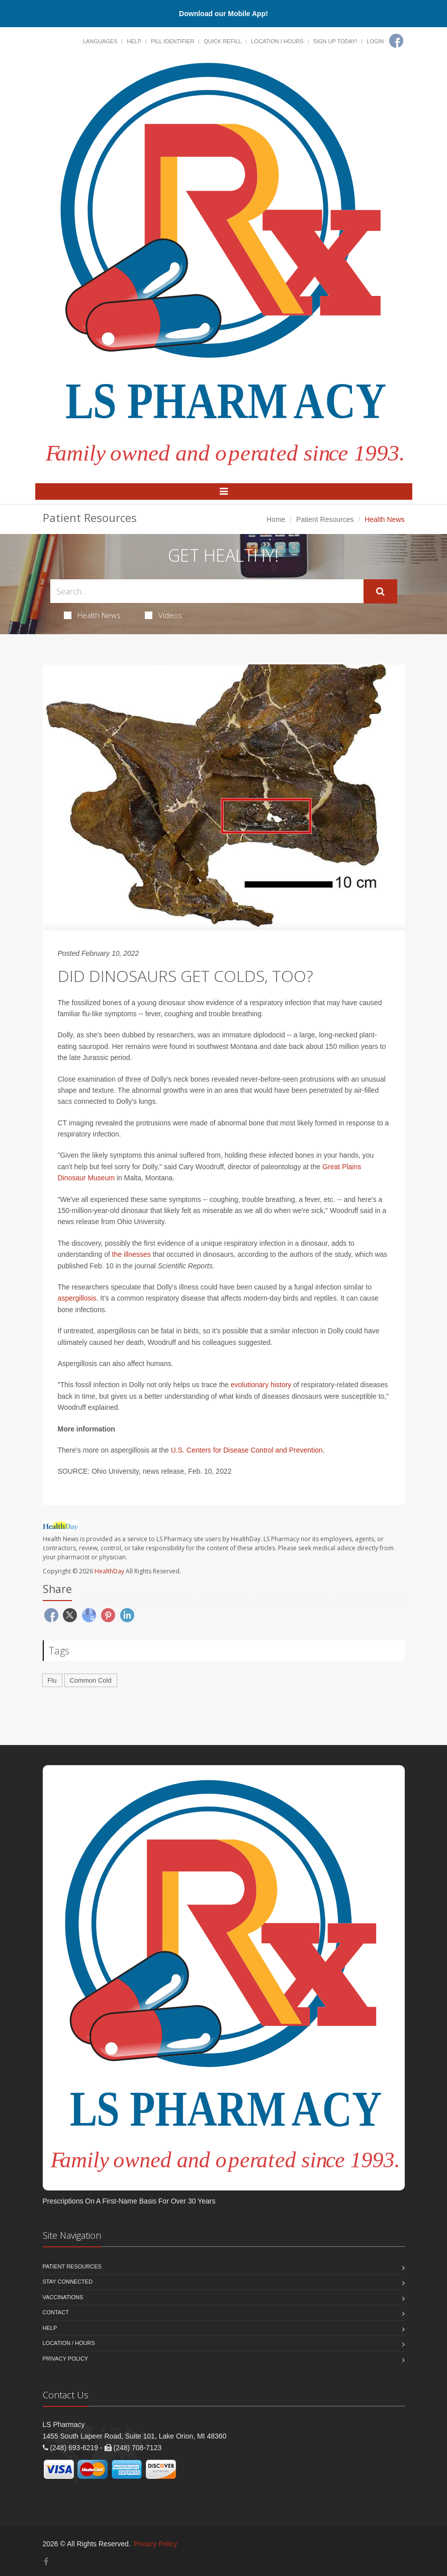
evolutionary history (261, 1385)
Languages (100, 41)
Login (375, 41)
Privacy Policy (65, 2359)
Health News (92, 615)
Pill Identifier (172, 41)
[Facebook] (396, 41)
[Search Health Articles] (207, 591)
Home (275, 519)
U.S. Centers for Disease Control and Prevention (247, 1450)
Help (134, 41)
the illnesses (131, 1254)
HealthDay (109, 1571)
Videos (163, 615)
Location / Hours (277, 41)
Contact (56, 2312)
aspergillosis (77, 1298)
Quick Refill (222, 41)
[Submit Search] (380, 591)
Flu (52, 1680)
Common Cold (91, 1680)
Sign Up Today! (335, 41)
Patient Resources (324, 519)
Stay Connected (68, 2282)
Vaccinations (63, 2297)
